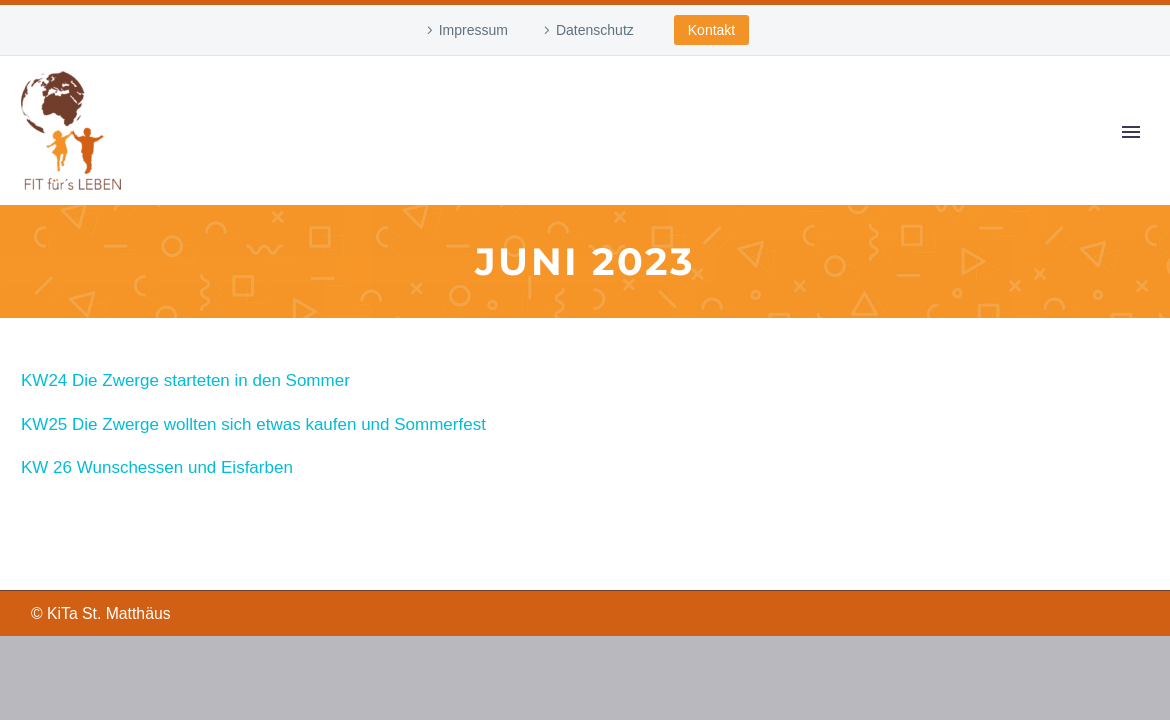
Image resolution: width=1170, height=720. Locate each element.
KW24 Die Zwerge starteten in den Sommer (185, 380)
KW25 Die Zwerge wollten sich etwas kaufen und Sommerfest (253, 424)
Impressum (473, 30)
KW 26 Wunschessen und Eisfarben (157, 467)
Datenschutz (595, 30)
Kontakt (711, 30)
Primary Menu (1131, 132)
